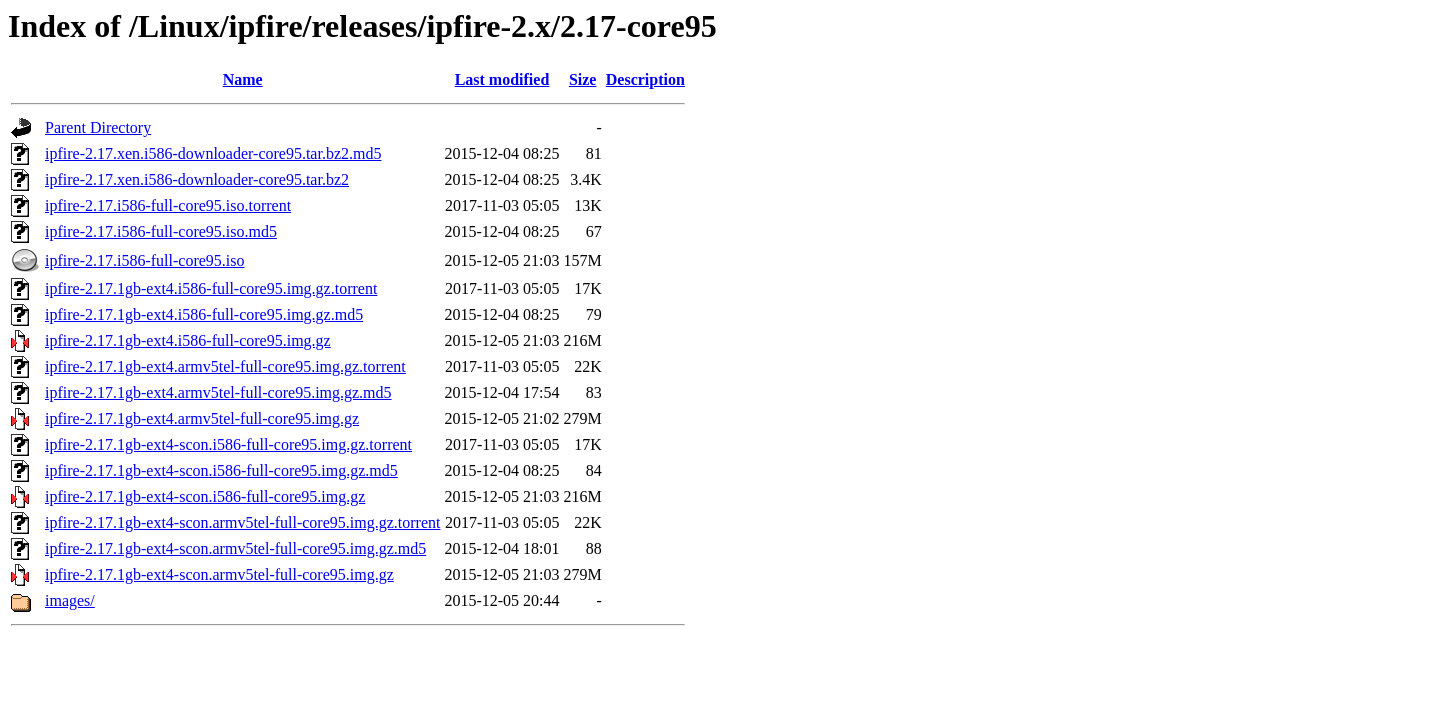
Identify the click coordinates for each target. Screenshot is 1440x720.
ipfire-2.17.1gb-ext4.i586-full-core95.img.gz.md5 (204, 314)
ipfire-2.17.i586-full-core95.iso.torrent (168, 205)
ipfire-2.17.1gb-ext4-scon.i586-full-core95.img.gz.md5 (221, 470)
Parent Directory (98, 127)
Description (645, 79)
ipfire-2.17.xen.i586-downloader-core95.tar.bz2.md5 (213, 153)
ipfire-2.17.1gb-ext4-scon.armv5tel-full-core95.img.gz (219, 574)
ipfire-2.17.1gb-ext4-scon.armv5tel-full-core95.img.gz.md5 (235, 548)
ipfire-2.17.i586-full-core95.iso (145, 260)
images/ (70, 600)
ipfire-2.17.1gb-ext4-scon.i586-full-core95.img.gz (205, 496)
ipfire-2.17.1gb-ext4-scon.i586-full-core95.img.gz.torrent (228, 444)
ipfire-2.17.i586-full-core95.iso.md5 (161, 231)
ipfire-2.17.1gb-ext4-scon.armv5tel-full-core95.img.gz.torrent (242, 522)
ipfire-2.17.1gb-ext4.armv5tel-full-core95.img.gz (202, 418)
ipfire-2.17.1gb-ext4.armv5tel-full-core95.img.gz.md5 (218, 392)
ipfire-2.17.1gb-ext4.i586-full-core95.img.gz (188, 340)
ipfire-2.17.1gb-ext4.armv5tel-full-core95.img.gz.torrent (225, 366)
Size (583, 79)
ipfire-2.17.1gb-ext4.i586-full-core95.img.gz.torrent (211, 288)
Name (243, 79)
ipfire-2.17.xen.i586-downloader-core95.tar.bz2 (197, 179)
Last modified (502, 79)
